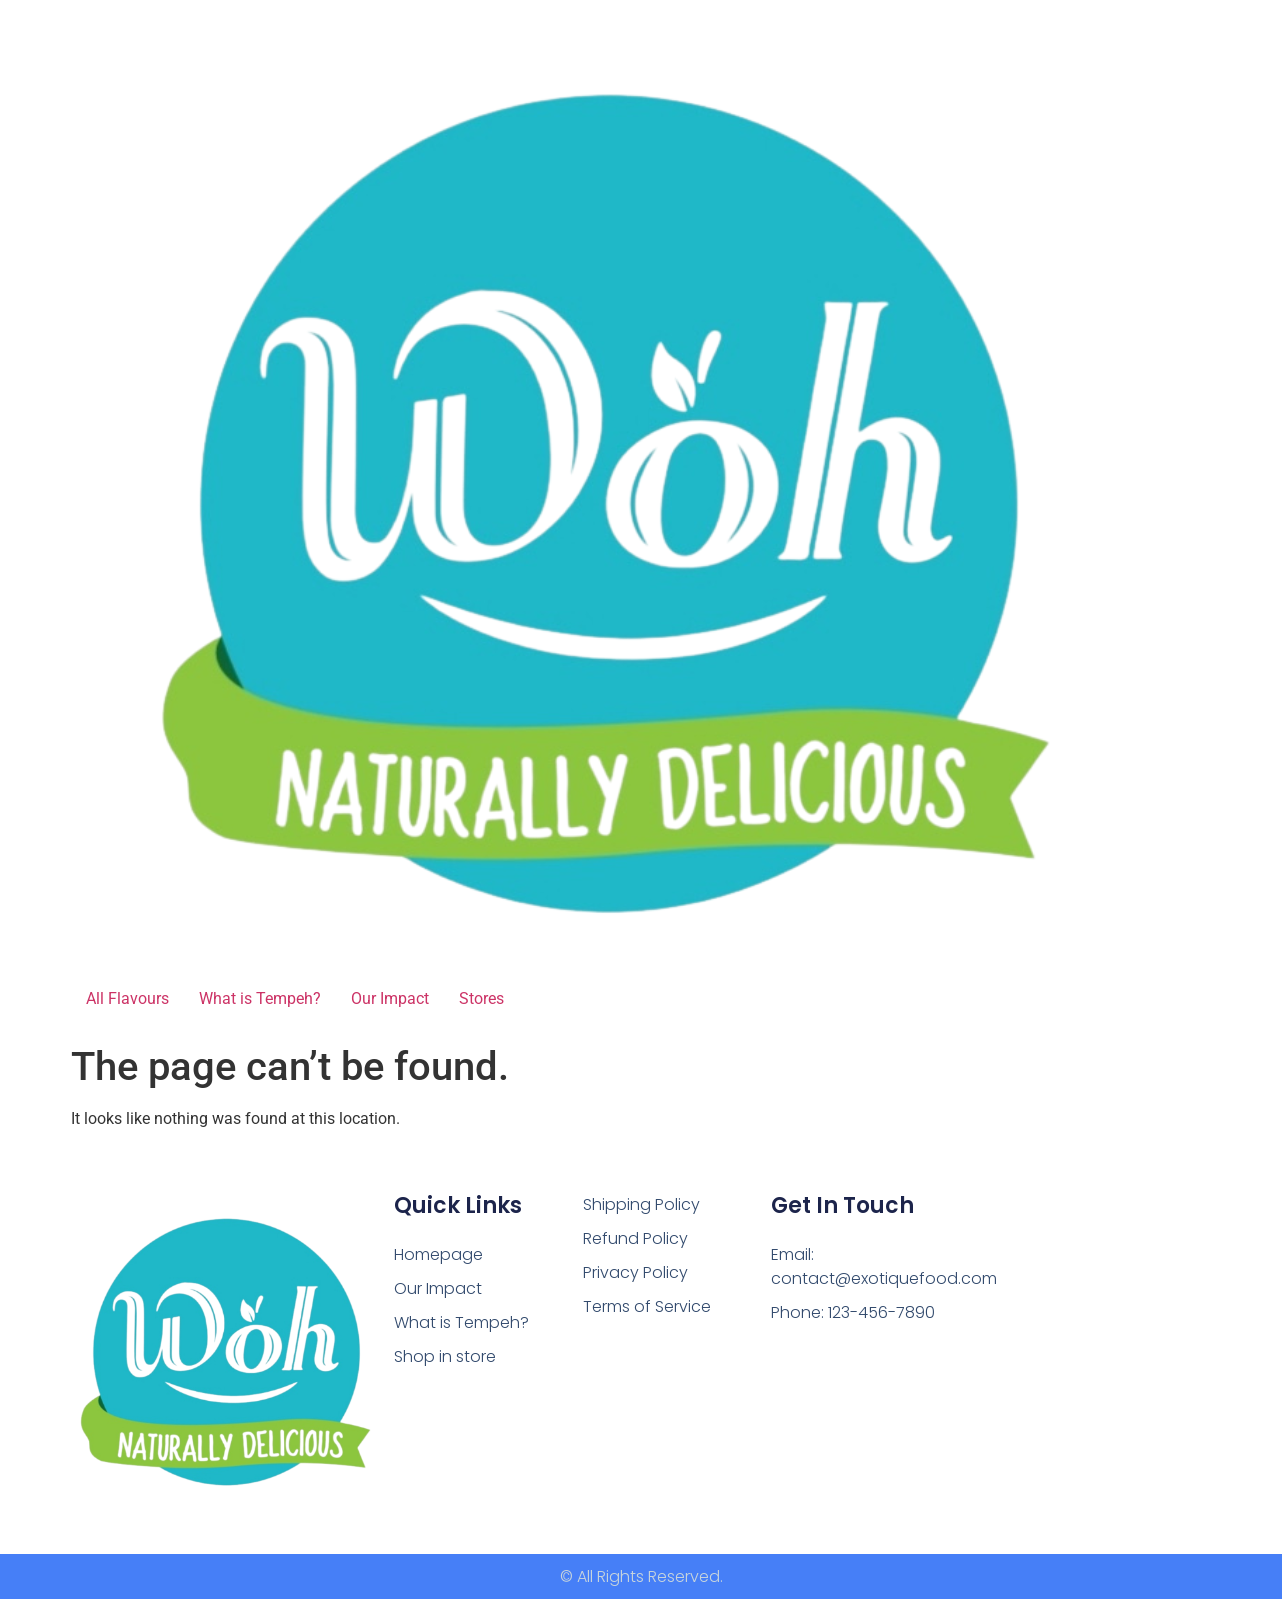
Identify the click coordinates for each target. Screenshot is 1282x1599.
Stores (481, 998)
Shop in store (445, 1356)
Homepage (438, 1254)
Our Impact (390, 998)
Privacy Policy (635, 1272)
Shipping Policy (641, 1204)
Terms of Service (647, 1306)
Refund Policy (635, 1238)
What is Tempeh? (260, 998)
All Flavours (127, 998)
